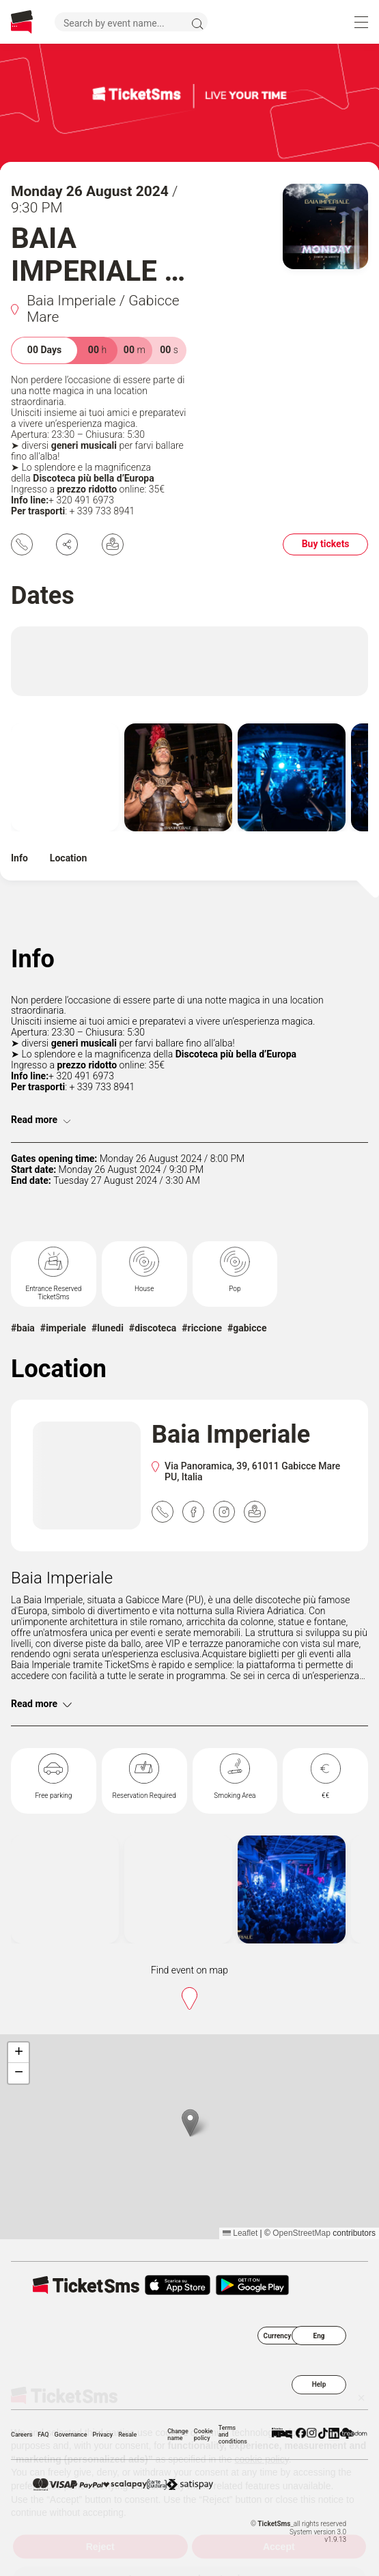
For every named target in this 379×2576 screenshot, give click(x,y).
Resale (127, 2434)
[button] (190, 2123)
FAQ (43, 2434)
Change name (177, 2434)
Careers (21, 2434)
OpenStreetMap (301, 2233)
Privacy (103, 2434)
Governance (71, 2434)
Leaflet (240, 2233)
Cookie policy (203, 2434)
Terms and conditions (233, 2435)
